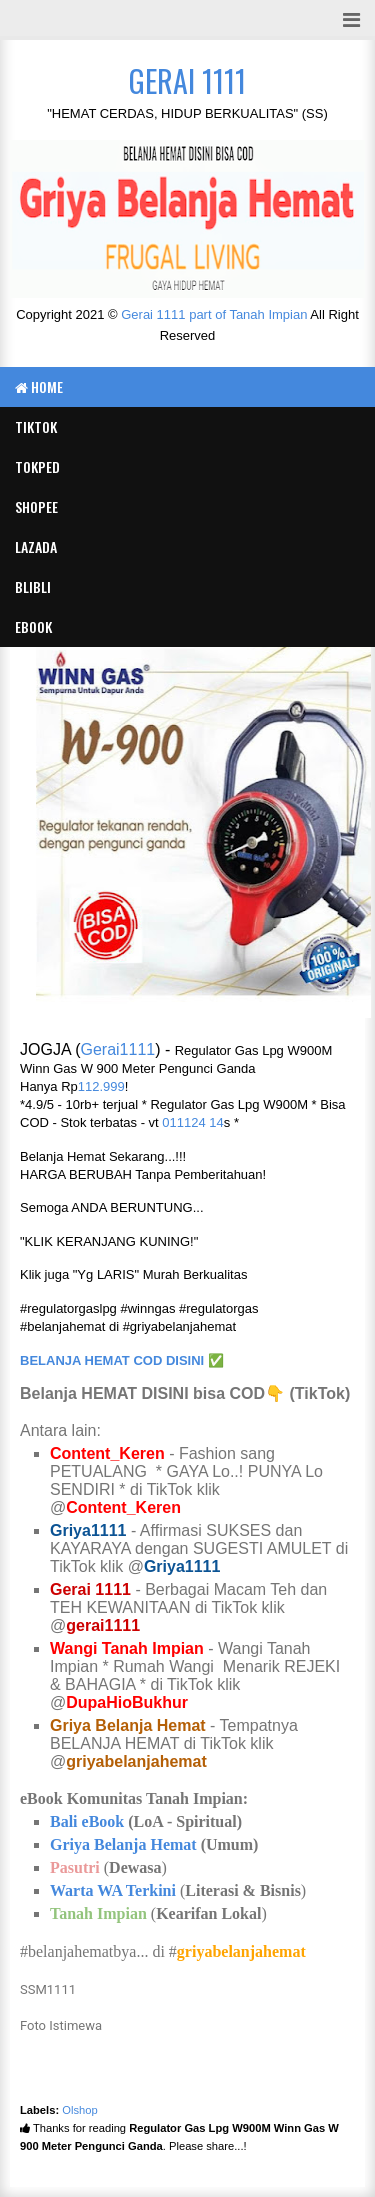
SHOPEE (36, 506)
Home (39, 386)
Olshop (79, 2110)
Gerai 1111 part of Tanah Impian (214, 314)
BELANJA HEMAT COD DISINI (112, 1360)
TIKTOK (36, 426)
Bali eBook (87, 1821)
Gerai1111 (117, 1049)
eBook (33, 626)
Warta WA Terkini (113, 1890)
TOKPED (37, 466)
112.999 (101, 1086)
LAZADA (36, 546)
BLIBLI (33, 586)
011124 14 (192, 1122)
